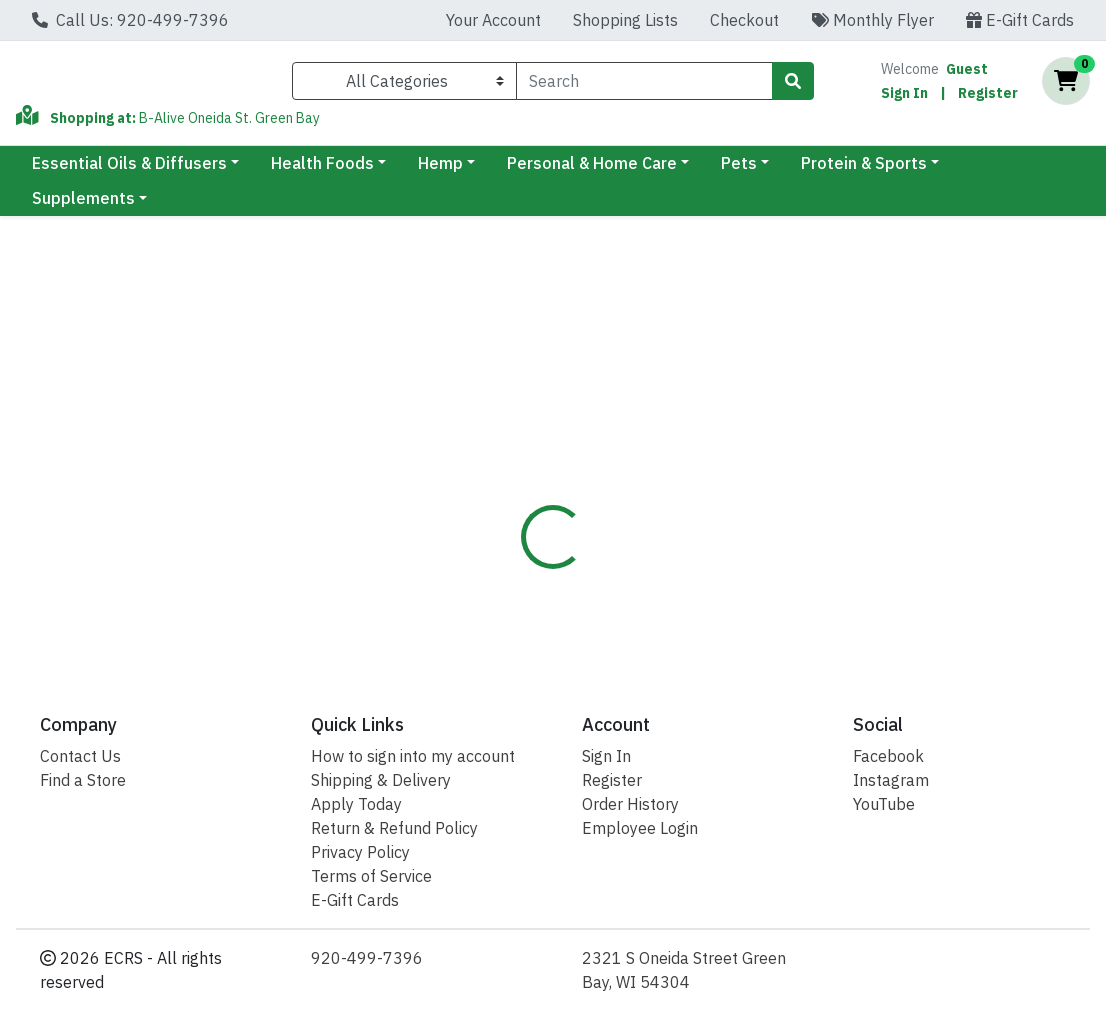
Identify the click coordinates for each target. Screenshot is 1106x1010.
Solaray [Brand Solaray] (688, 537)
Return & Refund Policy (394, 828)
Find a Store (83, 780)
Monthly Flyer (872, 20)
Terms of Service (371, 876)
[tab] (518, 441)
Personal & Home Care (592, 171)
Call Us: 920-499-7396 (130, 20)
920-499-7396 (367, 958)
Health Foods (322, 171)
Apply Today (356, 804)
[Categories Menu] (404, 85)
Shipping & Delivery (381, 780)
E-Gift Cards (1020, 20)
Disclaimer (615, 441)
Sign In (904, 97)
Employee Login (640, 828)
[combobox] (644, 85)
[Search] (644, 85)
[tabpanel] (783, 556)
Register (988, 97)
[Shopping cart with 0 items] (1066, 85)
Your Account (493, 20)
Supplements (83, 206)
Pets (739, 171)
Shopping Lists (625, 20)
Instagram (891, 780)
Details (518, 441)
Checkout (744, 20)
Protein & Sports (864, 171)
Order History (630, 804)
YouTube (884, 804)
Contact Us (80, 756)
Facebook (888, 756)
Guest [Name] (967, 73)
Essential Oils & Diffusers (129, 171)
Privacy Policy (360, 852)
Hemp (440, 171)
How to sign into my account (413, 756)
